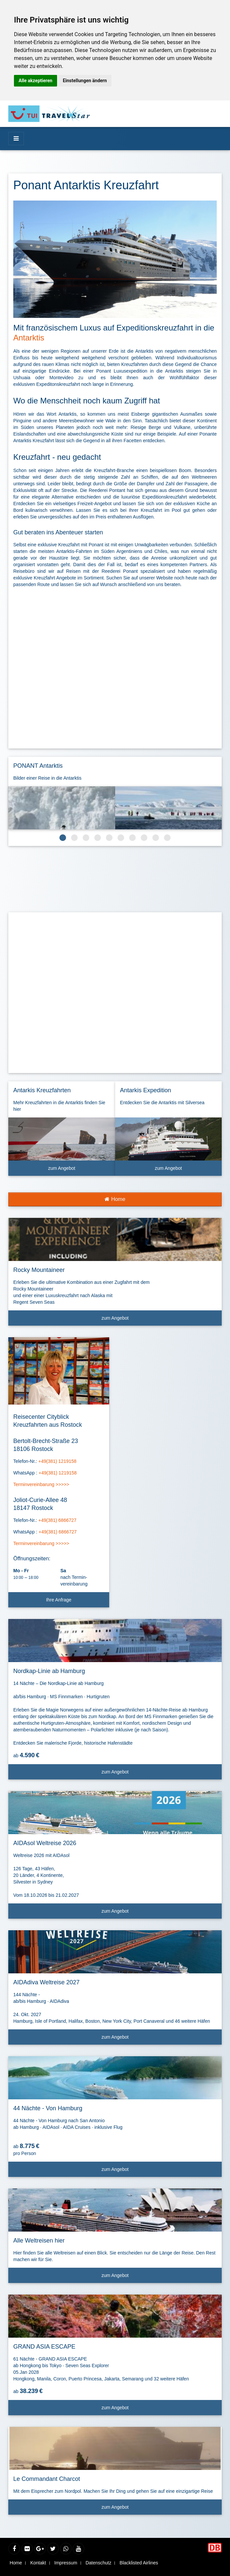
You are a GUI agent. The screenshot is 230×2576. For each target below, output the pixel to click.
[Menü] (16, 138)
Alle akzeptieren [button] (35, 80)
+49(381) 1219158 (57, 1461)
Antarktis (28, 337)
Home (115, 1199)
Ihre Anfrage (58, 1599)
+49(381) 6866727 (57, 1520)
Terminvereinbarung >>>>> (41, 1484)
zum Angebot (79, 1171)
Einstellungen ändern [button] (85, 80)
